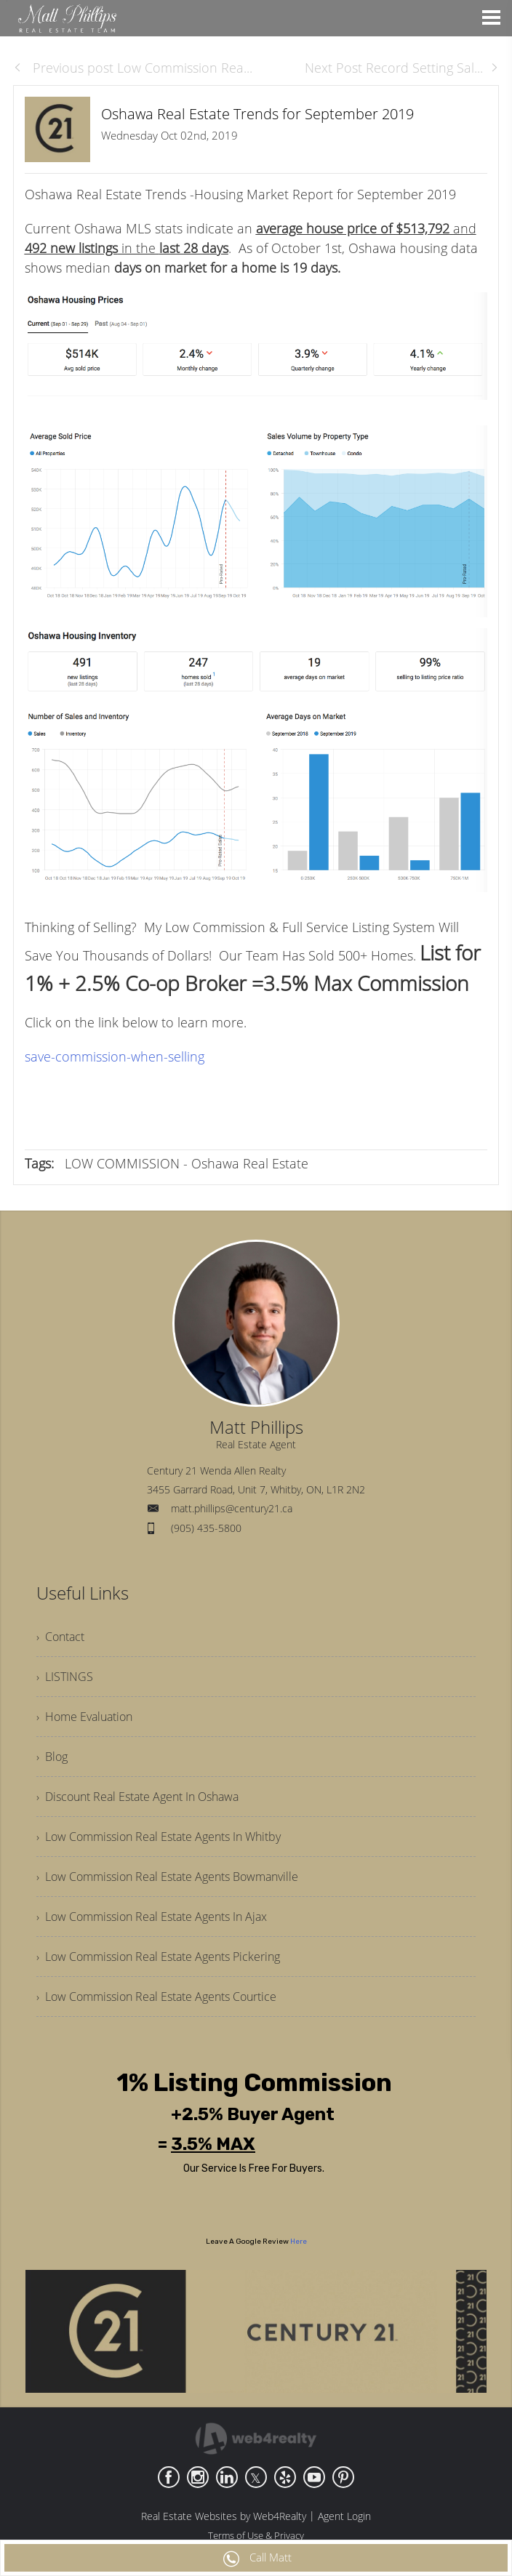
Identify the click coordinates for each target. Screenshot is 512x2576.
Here (298, 2241)
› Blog (52, 1757)
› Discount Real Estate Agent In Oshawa (137, 1797)
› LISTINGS (64, 1677)
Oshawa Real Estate (249, 1163)
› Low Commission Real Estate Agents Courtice (156, 1997)
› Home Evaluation (84, 1717)
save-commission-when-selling (114, 1056)
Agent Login (344, 2516)
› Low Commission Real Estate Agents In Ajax (151, 1917)
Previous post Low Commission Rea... (132, 67)
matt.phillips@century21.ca (231, 1508)
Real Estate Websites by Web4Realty (223, 2516)
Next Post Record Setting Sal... (402, 67)
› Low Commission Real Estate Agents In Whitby (158, 1837)
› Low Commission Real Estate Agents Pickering (158, 1957)
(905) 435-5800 (206, 1528)
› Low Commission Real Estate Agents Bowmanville (167, 1877)
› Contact (60, 1637)
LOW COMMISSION (122, 1163)
